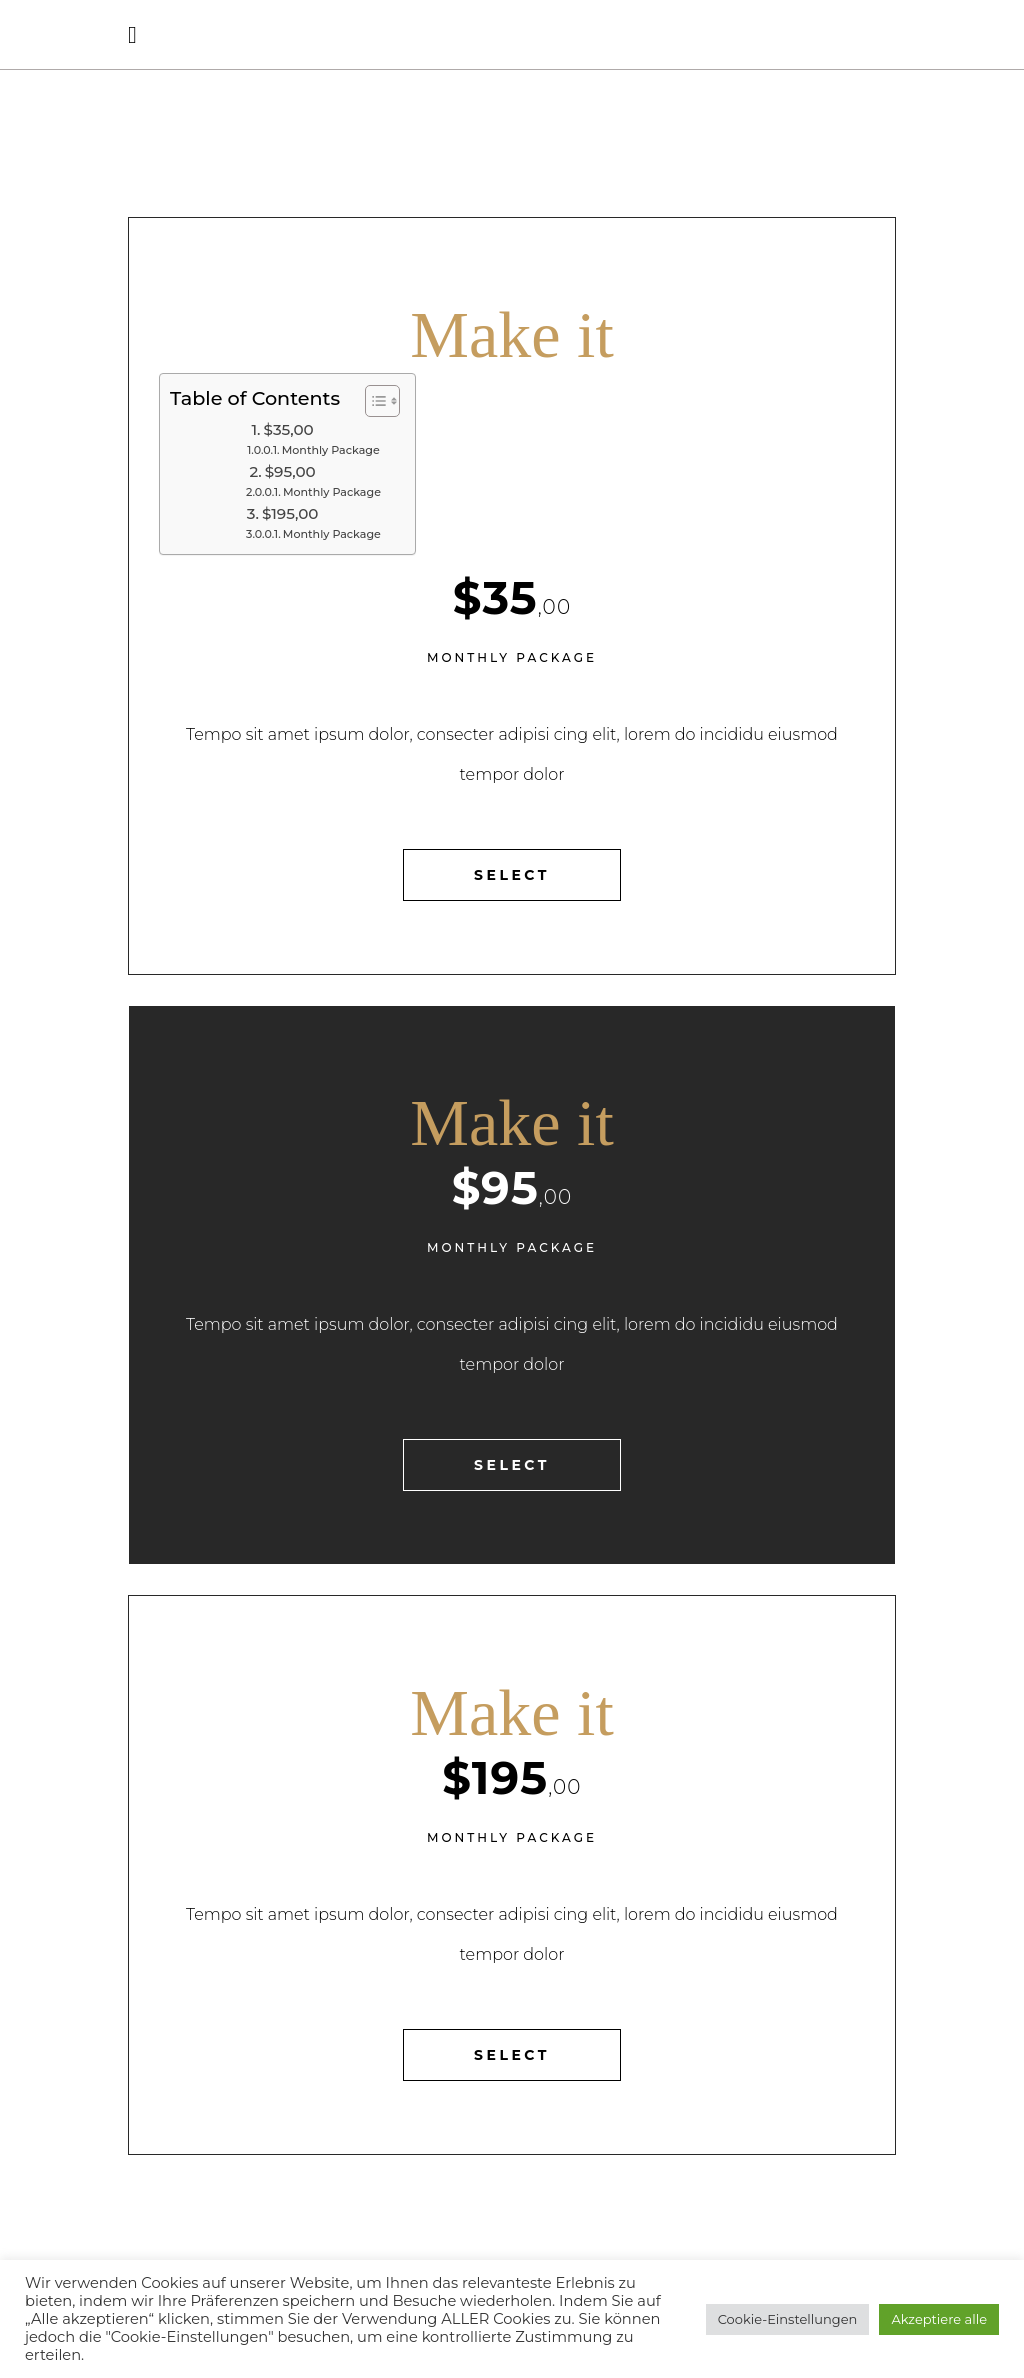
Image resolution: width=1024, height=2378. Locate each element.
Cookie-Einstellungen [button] (788, 2319)
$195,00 (290, 513)
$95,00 (290, 471)
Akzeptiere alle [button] (939, 2319)
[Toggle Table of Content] (372, 401)
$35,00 (289, 429)
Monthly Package (331, 450)
